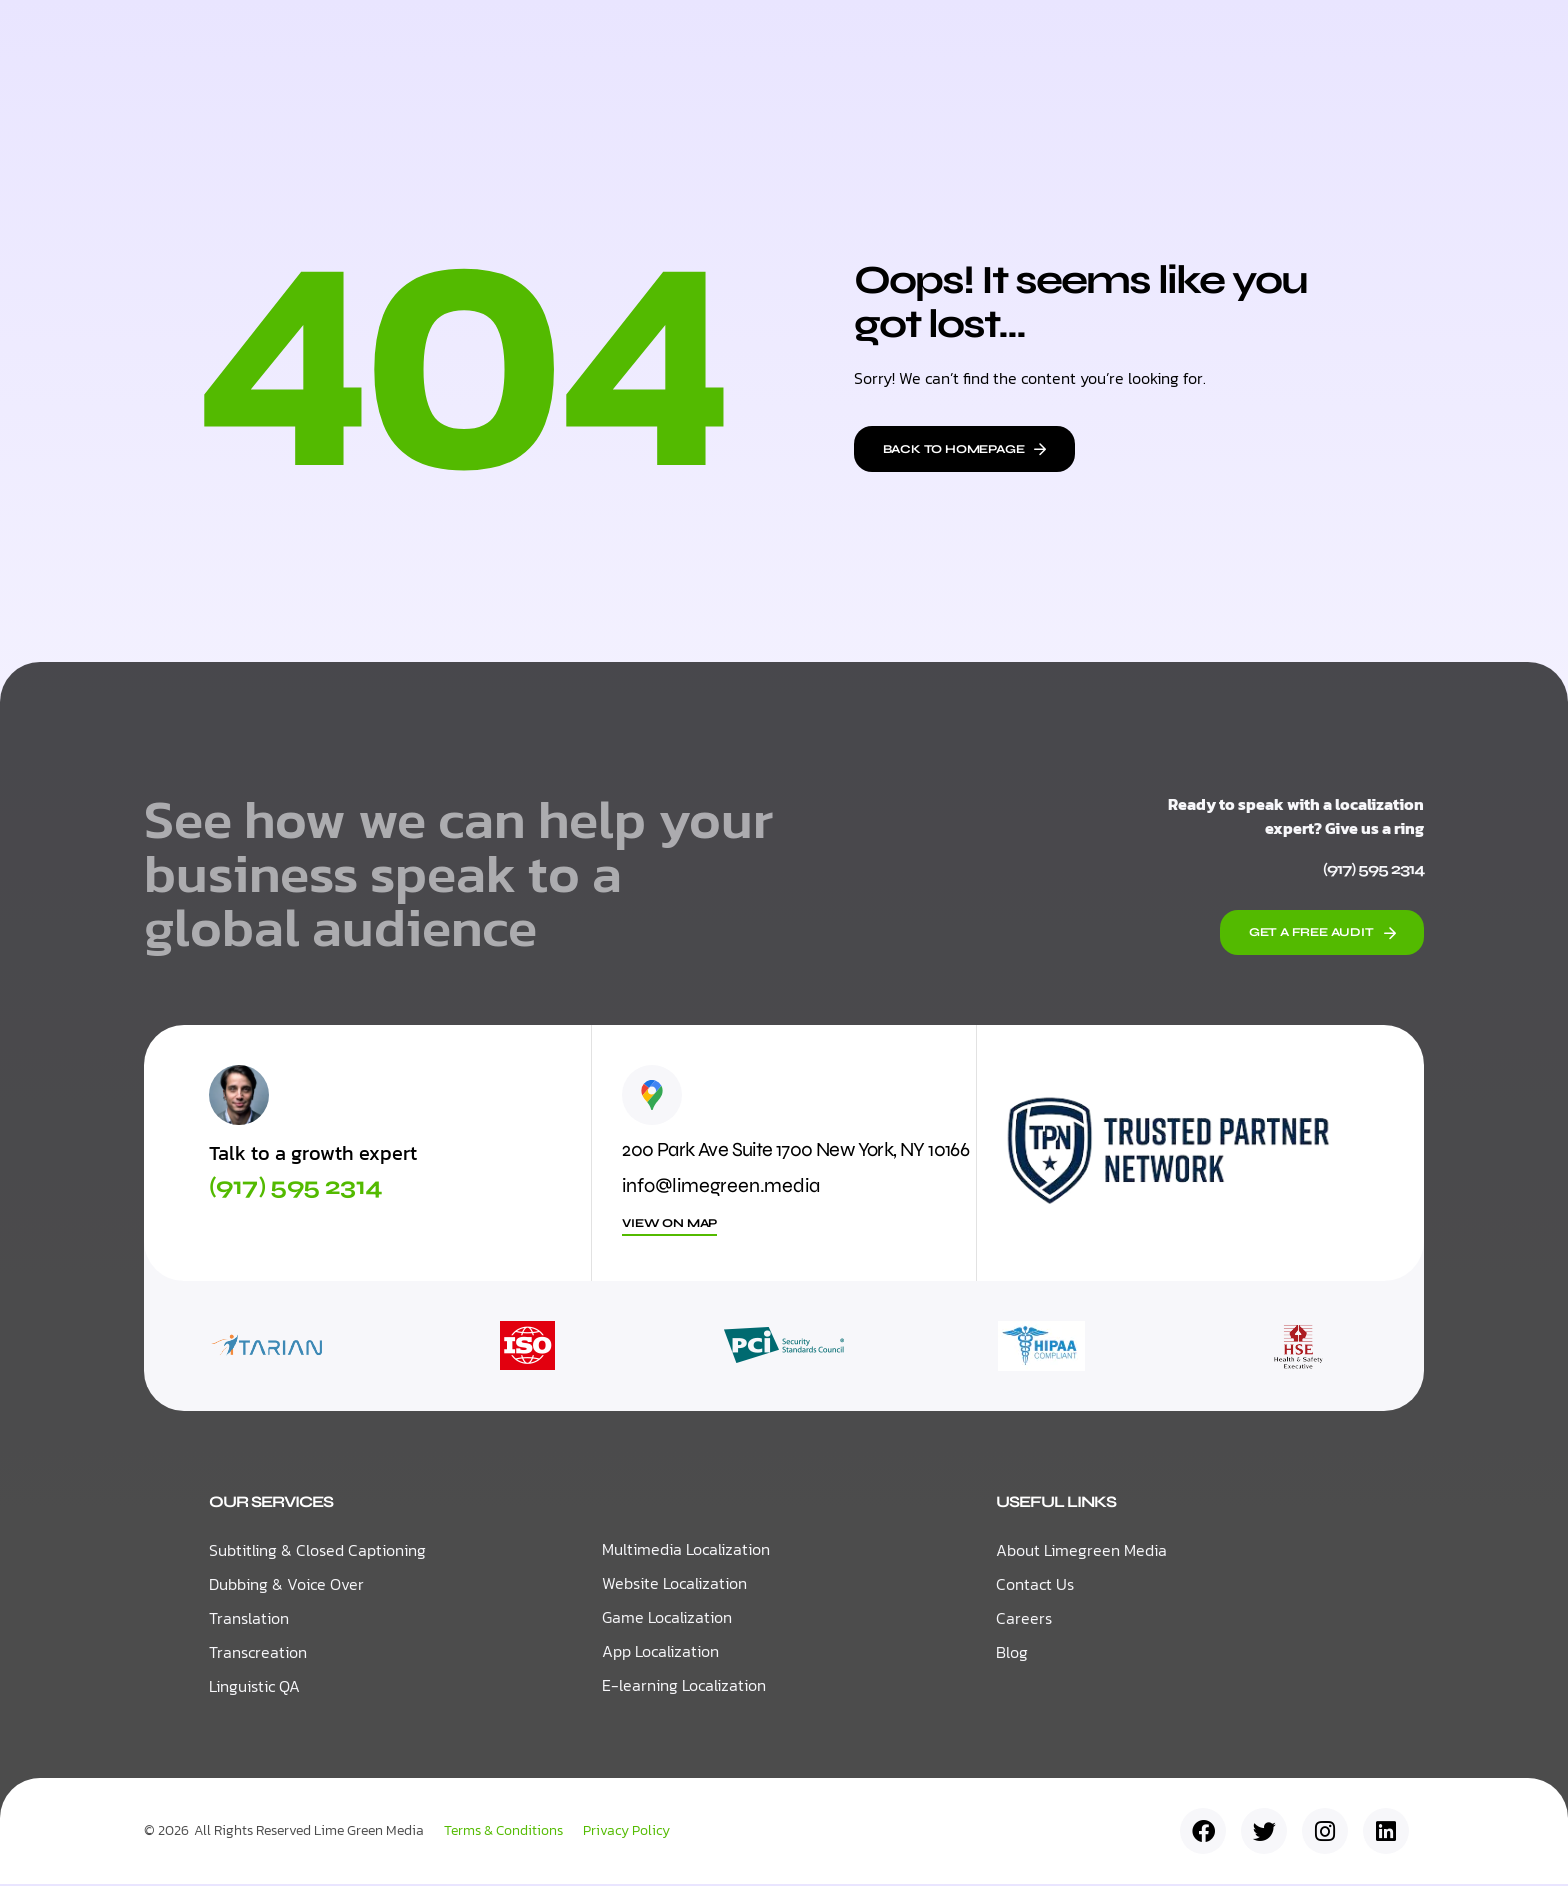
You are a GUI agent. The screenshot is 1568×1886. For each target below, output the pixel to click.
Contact (1053, 39)
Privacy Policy (626, 1833)
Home (494, 39)
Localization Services (650, 39)
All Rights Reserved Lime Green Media (309, 1832)
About (951, 39)
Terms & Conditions (503, 1833)
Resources (834, 40)
